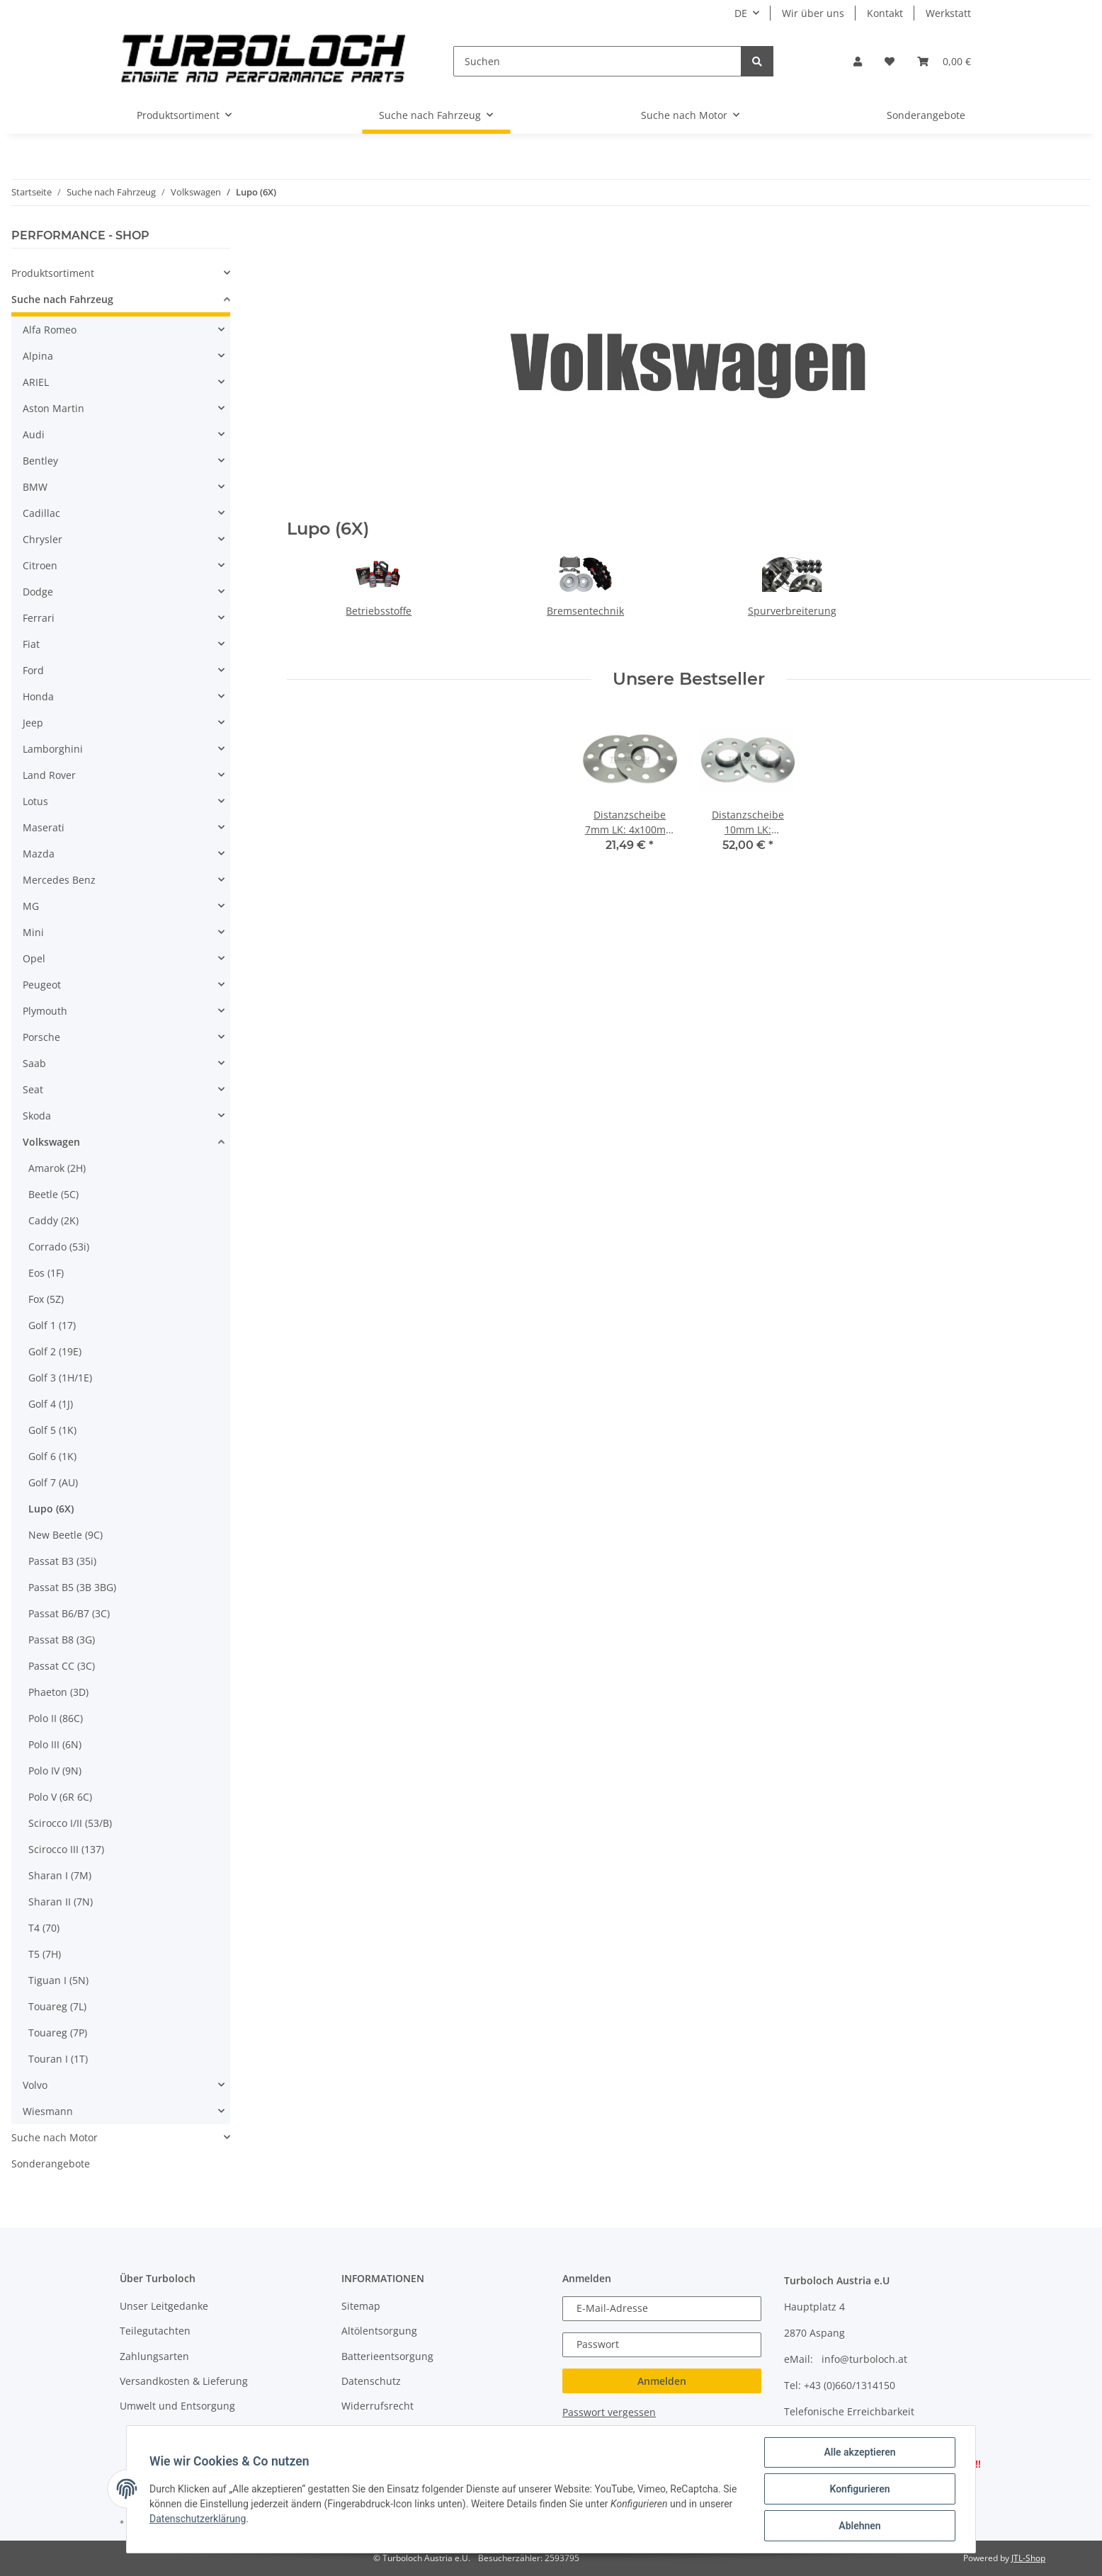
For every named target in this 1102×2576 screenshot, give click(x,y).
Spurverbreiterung (792, 610)
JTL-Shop (1028, 2558)
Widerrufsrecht (377, 2405)
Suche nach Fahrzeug (62, 299)
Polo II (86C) (55, 1718)
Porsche (41, 1037)
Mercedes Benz (59, 880)
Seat (33, 1089)
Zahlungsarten (154, 2356)
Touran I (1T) (58, 2058)
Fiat (31, 644)
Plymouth (45, 1011)
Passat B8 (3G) (61, 1639)
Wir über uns (813, 13)
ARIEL (36, 382)
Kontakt (885, 13)
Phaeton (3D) (58, 1692)
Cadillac (41, 513)
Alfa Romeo (49, 329)
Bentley (40, 460)
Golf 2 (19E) (54, 1351)
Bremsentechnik (585, 610)
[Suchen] (597, 61)
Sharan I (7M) (59, 1875)
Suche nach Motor (54, 2137)
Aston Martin (53, 408)
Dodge (38, 591)
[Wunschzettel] (889, 61)
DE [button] (740, 13)
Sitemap (360, 2306)
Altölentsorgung (379, 2330)
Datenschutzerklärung (197, 2518)
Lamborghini (53, 749)
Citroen (40, 565)
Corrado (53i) (58, 1246)
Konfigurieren (859, 2489)
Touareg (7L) (57, 2006)
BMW (35, 487)
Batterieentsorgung (387, 2356)
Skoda (37, 1115)
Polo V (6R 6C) (60, 1796)
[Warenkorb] (944, 61)
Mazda (39, 853)
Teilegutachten (155, 2330)
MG (31, 906)
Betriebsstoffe (378, 610)
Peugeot (42, 984)
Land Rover (49, 775)
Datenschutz (371, 2381)
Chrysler (42, 539)
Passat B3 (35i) (62, 1561)
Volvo (35, 2085)
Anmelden (661, 2381)
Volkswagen (51, 1142)
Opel (34, 958)
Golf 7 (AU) (53, 1482)
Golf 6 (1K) (52, 1456)
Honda (38, 696)
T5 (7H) (44, 1954)
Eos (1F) (46, 1273)
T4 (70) (43, 1927)
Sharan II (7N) (60, 1901)
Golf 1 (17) (52, 1325)
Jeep (33, 722)
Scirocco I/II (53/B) (70, 1823)
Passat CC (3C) (61, 1665)
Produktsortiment (52, 273)
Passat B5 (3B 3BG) (72, 1587)
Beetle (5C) (53, 1194)
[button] (857, 61)
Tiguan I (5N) (58, 1980)
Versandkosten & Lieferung (184, 2381)
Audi (34, 434)
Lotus (35, 801)
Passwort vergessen (609, 2412)
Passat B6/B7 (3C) (69, 1613)
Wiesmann (48, 2111)
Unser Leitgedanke (164, 2306)
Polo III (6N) (54, 1744)
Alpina (38, 356)
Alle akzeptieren (859, 2452)
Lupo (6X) (51, 1508)
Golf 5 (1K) (52, 1430)
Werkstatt (948, 13)
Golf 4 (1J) (50, 1403)
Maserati (43, 827)
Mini (33, 932)
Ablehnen (859, 2525)
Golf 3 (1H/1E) (60, 1377)
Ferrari (39, 618)
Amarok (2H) (57, 1168)
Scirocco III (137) (66, 1849)
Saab (34, 1063)
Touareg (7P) (57, 2032)
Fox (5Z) (46, 1299)
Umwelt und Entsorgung (177, 2405)
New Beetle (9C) (65, 1534)
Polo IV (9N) (54, 1770)
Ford (33, 670)
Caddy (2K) (53, 1220)
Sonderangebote (50, 2163)
